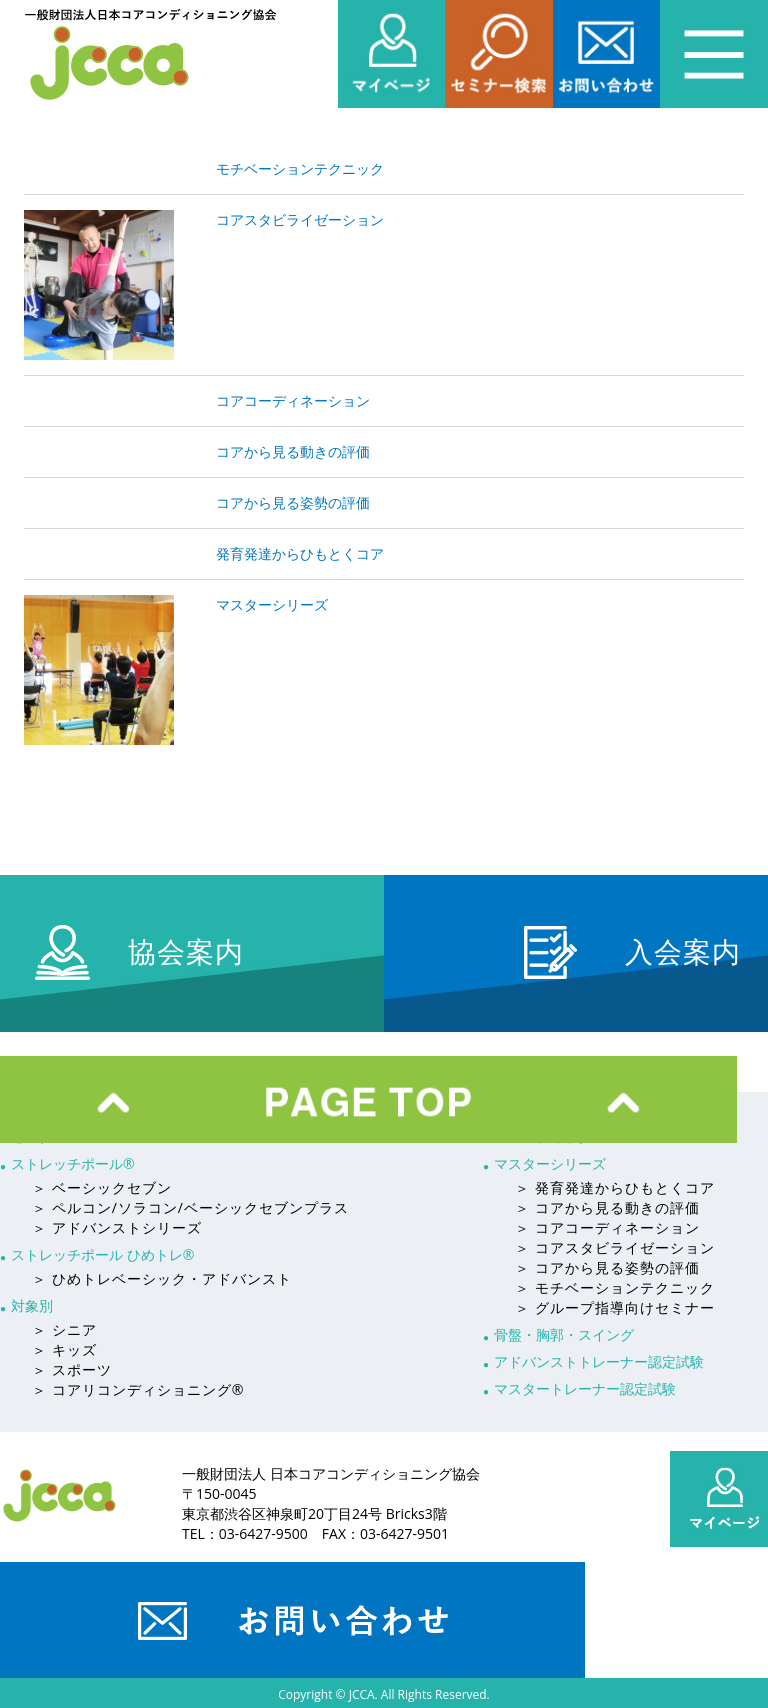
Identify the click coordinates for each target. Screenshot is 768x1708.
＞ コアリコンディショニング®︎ (138, 1389)
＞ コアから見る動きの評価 (607, 1207)
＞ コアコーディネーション (607, 1227)
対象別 (32, 1305)
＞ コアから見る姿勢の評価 (607, 1267)
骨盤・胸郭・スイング (564, 1334)
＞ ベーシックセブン (102, 1187)
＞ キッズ (64, 1349)
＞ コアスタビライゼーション (615, 1247)
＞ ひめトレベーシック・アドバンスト (162, 1278)
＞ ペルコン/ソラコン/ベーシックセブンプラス (190, 1207)
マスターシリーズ (550, 1163)
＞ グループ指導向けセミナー (615, 1307)
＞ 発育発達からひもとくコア (615, 1187)
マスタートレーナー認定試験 (585, 1388)
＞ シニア (64, 1329)
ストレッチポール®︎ (73, 1163)
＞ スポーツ (72, 1369)
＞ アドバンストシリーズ (117, 1227)
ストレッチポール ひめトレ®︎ (102, 1254)
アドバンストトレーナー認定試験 (599, 1361)
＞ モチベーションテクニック (615, 1287)
